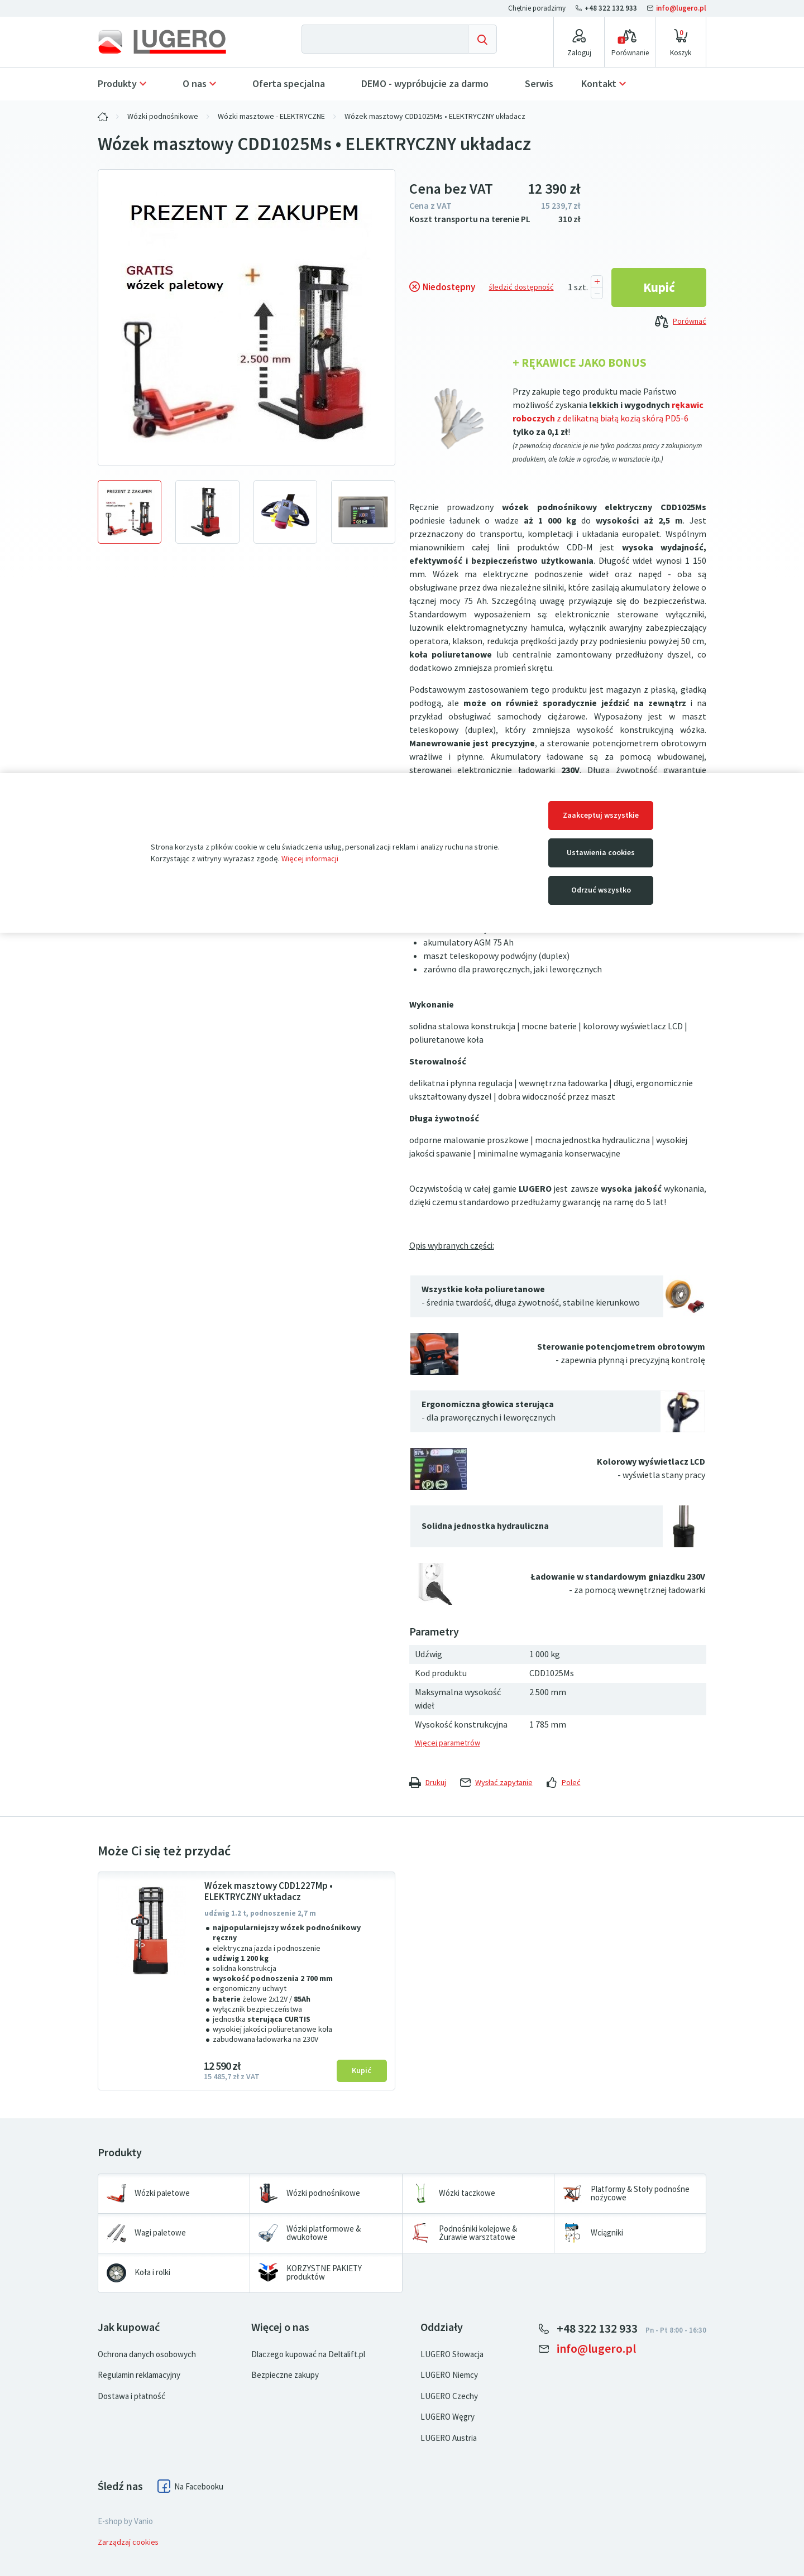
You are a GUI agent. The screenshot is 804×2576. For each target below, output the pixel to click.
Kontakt (598, 83)
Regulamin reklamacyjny (139, 2375)
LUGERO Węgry (447, 2417)
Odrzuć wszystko (601, 890)
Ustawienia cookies (601, 852)
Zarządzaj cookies (128, 2542)
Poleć (564, 1782)
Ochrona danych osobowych (147, 2354)
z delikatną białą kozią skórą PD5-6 (622, 418)
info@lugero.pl (676, 8)
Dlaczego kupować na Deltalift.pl (308, 2354)
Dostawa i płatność (131, 2396)
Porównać (680, 322)
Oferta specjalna (288, 83)
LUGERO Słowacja (452, 2354)
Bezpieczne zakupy (285, 2375)
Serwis (539, 83)
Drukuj (427, 1782)
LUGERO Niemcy (449, 2375)
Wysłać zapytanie (496, 1782)
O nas (195, 83)
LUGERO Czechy (449, 2396)
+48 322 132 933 (607, 8)
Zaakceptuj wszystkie (601, 815)
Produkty (117, 83)
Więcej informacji (309, 858)
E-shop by (125, 2521)
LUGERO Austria (448, 2438)
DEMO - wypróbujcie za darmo (425, 83)
